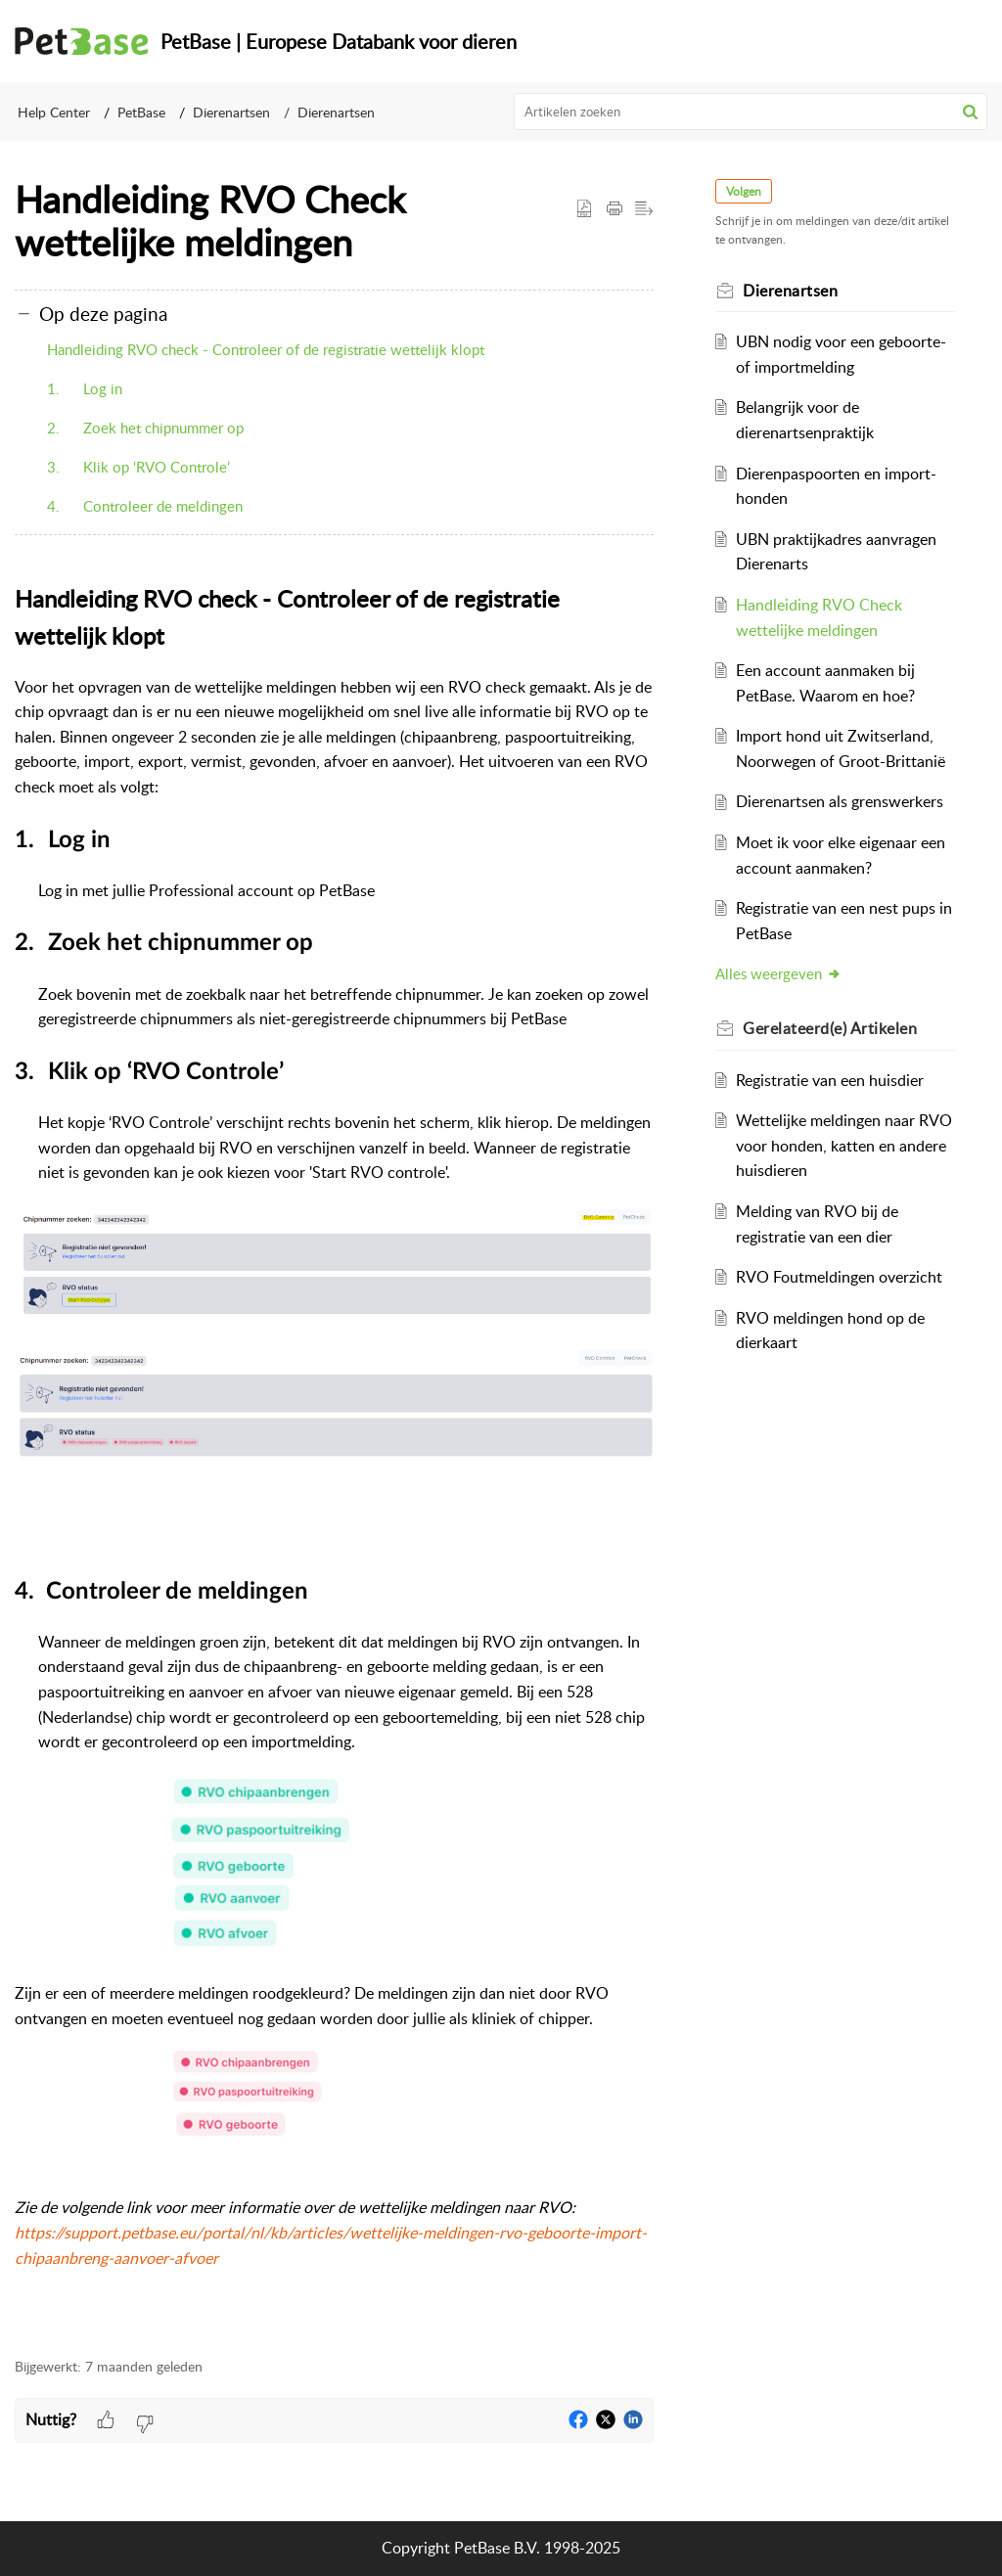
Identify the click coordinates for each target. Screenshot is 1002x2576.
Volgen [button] (744, 191)
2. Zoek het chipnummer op (145, 427)
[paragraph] (334, 1458)
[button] (970, 111)
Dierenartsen (231, 112)
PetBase (141, 112)
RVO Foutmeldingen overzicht (839, 1277)
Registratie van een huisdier (830, 1080)
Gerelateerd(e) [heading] (831, 1028)
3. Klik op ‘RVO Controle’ (138, 466)
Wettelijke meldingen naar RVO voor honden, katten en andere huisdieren (844, 1145)
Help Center (54, 112)
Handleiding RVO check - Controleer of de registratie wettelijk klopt (265, 349)
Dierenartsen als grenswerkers (839, 801)
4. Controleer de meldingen (145, 506)
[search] (751, 111)
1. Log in (84, 388)
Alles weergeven (779, 973)
